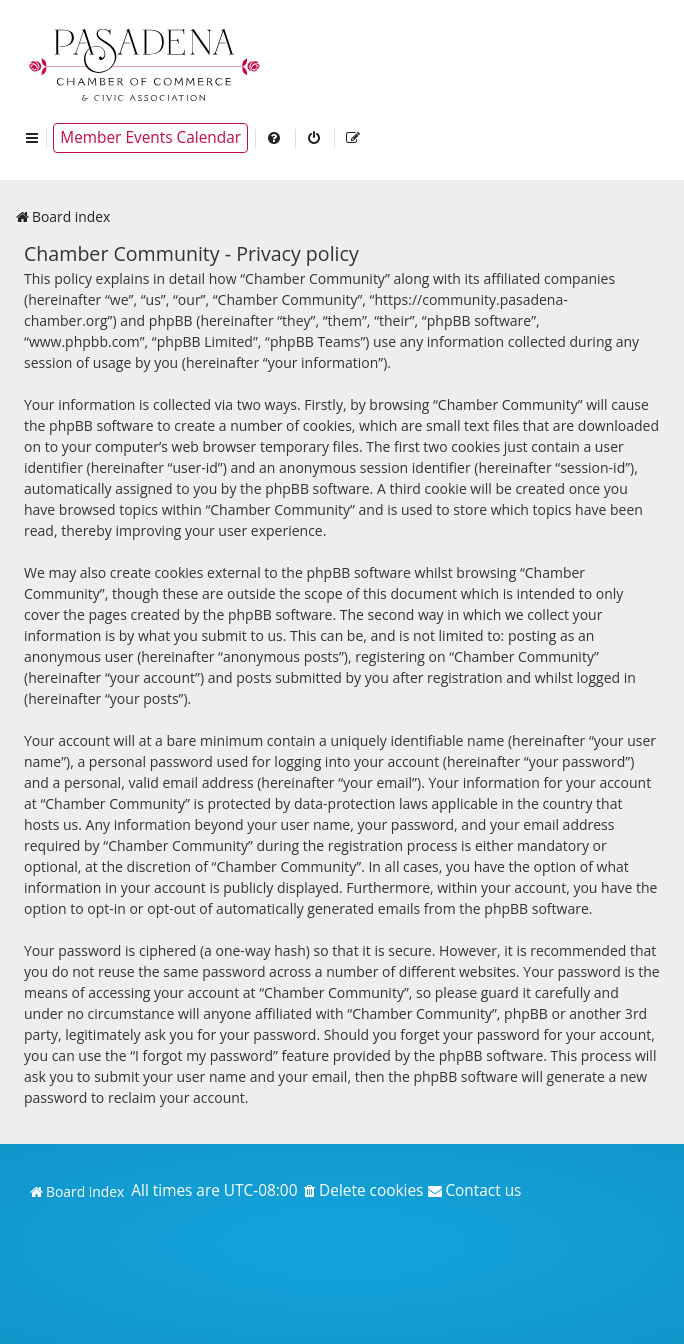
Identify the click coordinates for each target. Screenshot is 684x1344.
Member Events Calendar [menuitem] (150, 137)
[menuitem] (275, 138)
